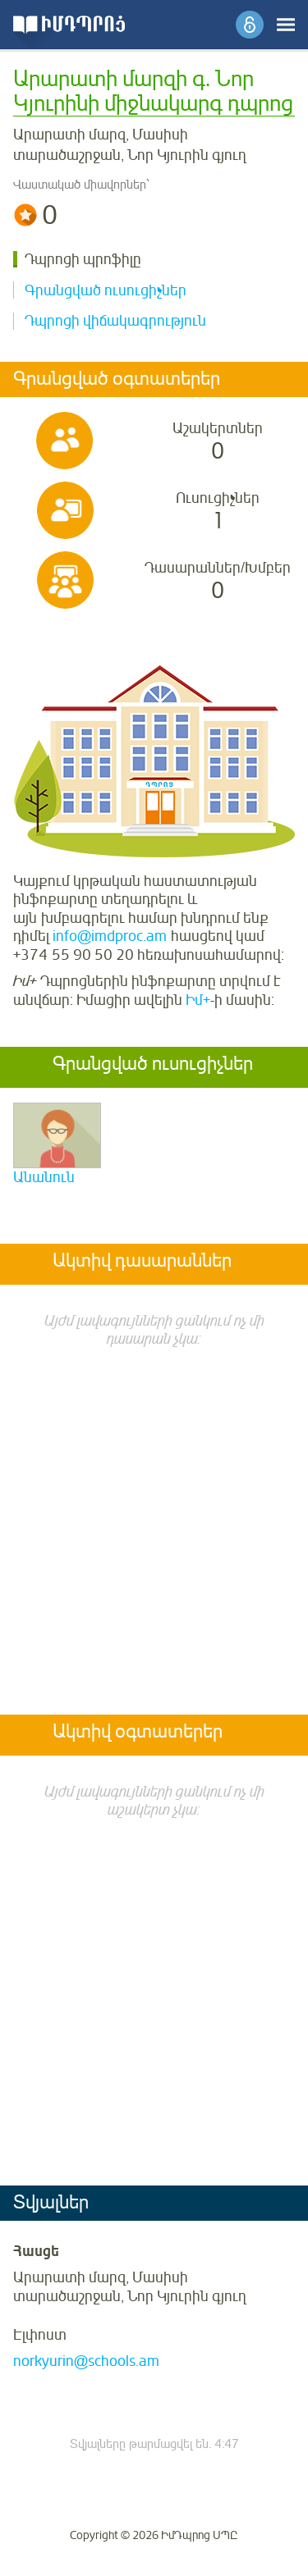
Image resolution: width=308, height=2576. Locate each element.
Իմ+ (198, 1000)
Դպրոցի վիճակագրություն (115, 321)
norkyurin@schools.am (86, 2361)
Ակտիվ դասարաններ (142, 1261)
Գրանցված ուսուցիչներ (105, 290)
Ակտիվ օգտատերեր (138, 1732)
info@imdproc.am (110, 936)
